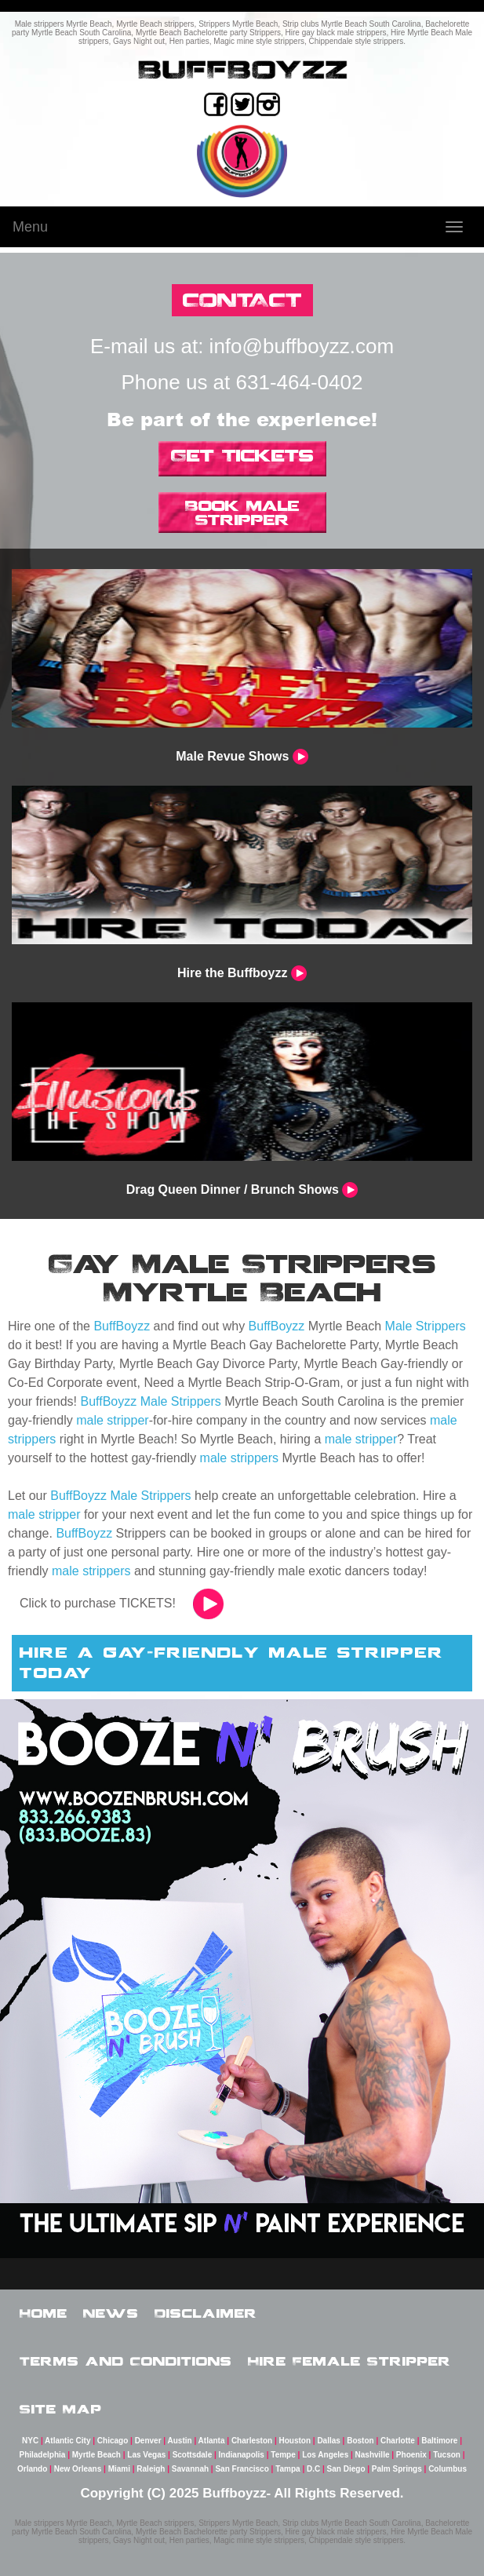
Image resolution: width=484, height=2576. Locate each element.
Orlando (32, 2469)
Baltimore (439, 2440)
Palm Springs (397, 2469)
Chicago (112, 2440)
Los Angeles (325, 2454)
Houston (294, 2440)
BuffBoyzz (121, 1326)
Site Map (61, 2409)
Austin (180, 2440)
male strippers (239, 1458)
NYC (30, 2440)
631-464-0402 (299, 382)
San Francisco (241, 2469)
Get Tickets (242, 455)
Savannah (190, 2469)
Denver (148, 2440)
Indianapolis (241, 2454)
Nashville (372, 2454)
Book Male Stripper (242, 512)
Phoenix (411, 2454)
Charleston (251, 2440)
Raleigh (150, 2469)
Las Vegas (146, 2454)
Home (43, 2313)
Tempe (283, 2454)
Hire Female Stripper (349, 2361)
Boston (360, 2440)
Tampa (287, 2469)
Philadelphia (42, 2454)
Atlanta (211, 2440)
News (111, 2313)
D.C (313, 2469)
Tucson (446, 2454)
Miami (119, 2469)
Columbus (447, 2469)
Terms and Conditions (126, 2361)
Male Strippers (425, 1326)
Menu (30, 227)
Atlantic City (67, 2440)
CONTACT (242, 299)
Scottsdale (193, 2454)
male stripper (112, 1420)
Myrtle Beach (96, 2454)
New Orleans (78, 2469)
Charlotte (397, 2440)
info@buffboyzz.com (301, 346)
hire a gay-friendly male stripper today (232, 1662)
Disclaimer (206, 2313)
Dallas (328, 2440)
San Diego (346, 2469)
